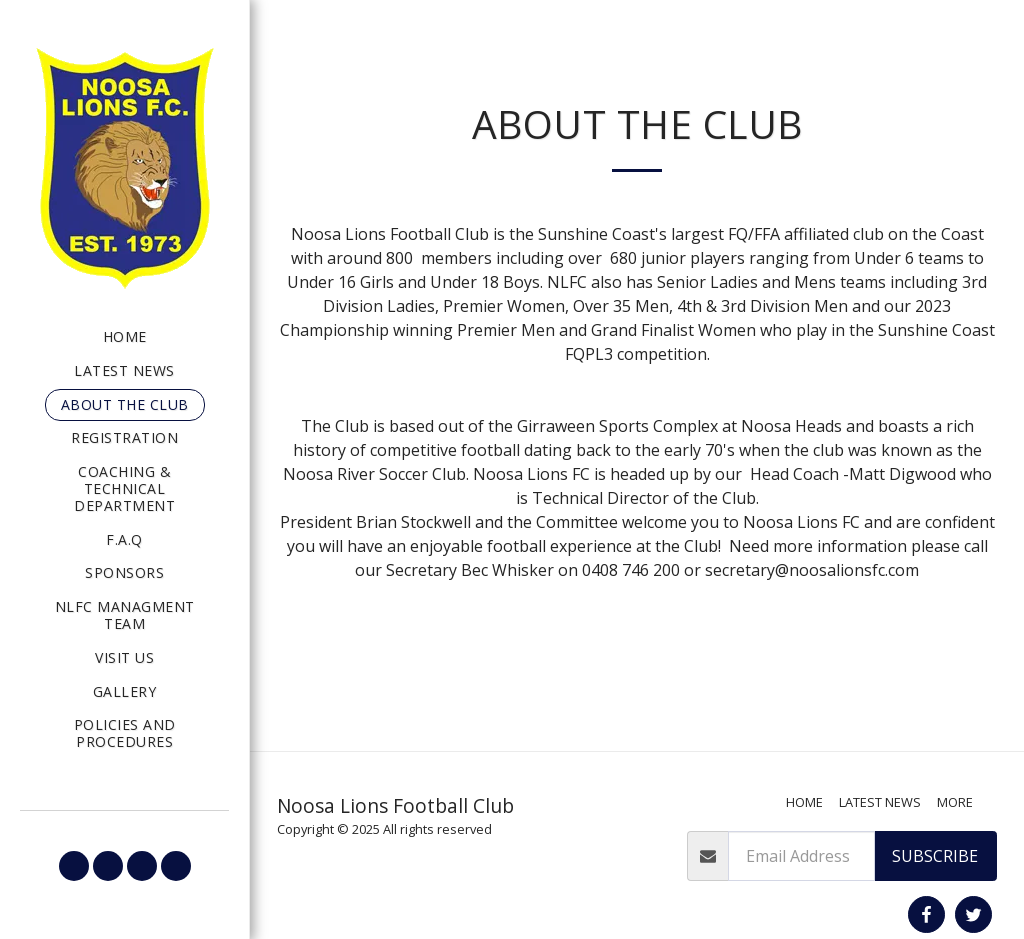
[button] (74, 866)
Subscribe (935, 856)
